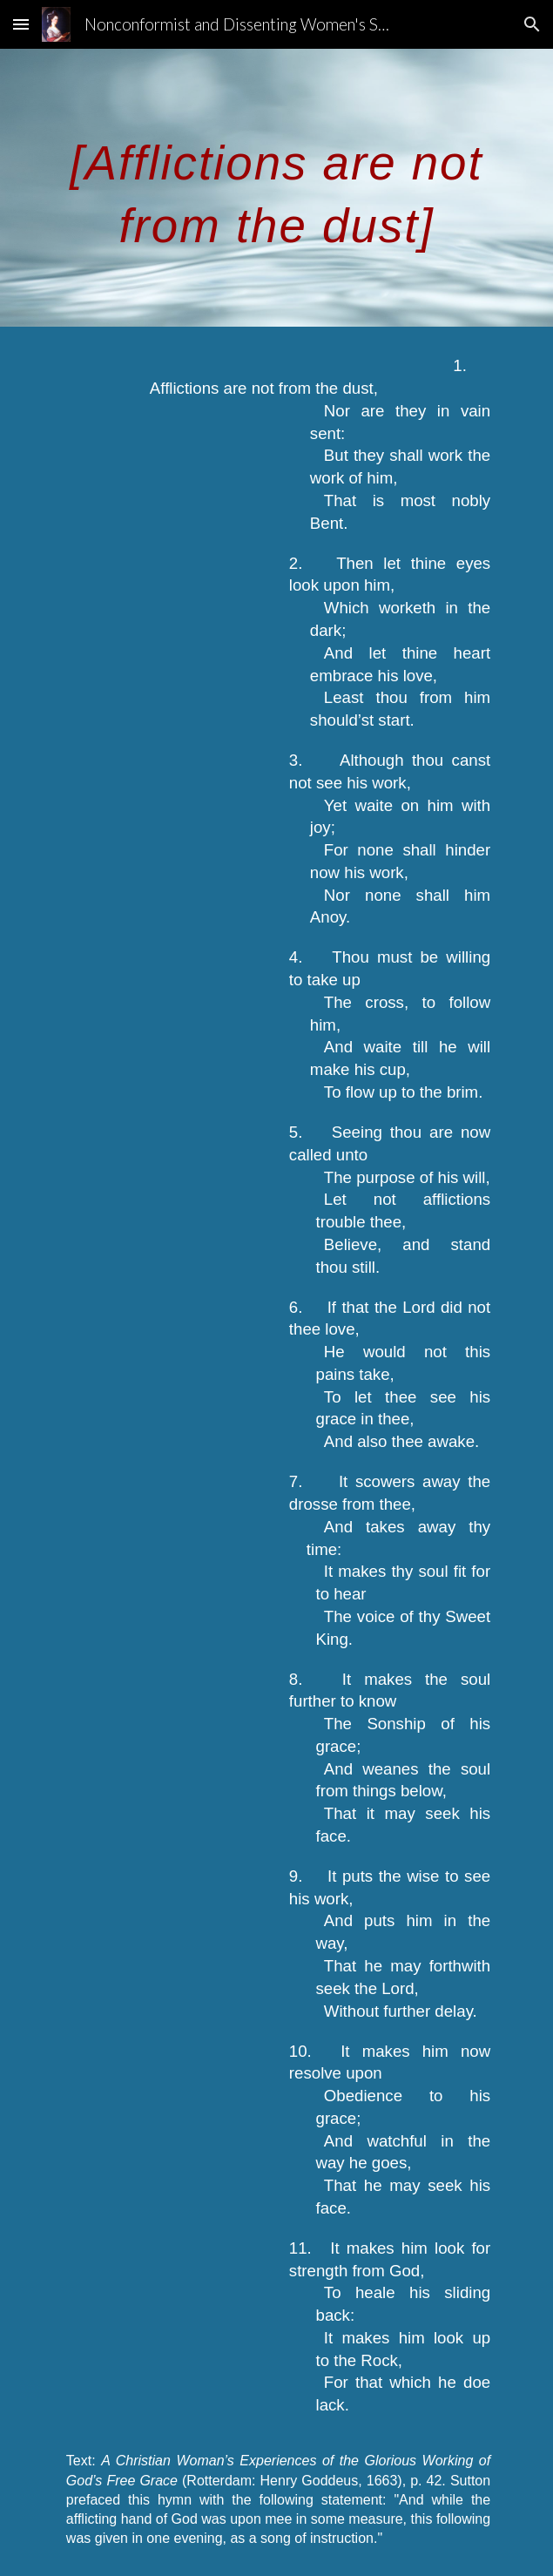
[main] (276, 187)
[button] (21, 24)
